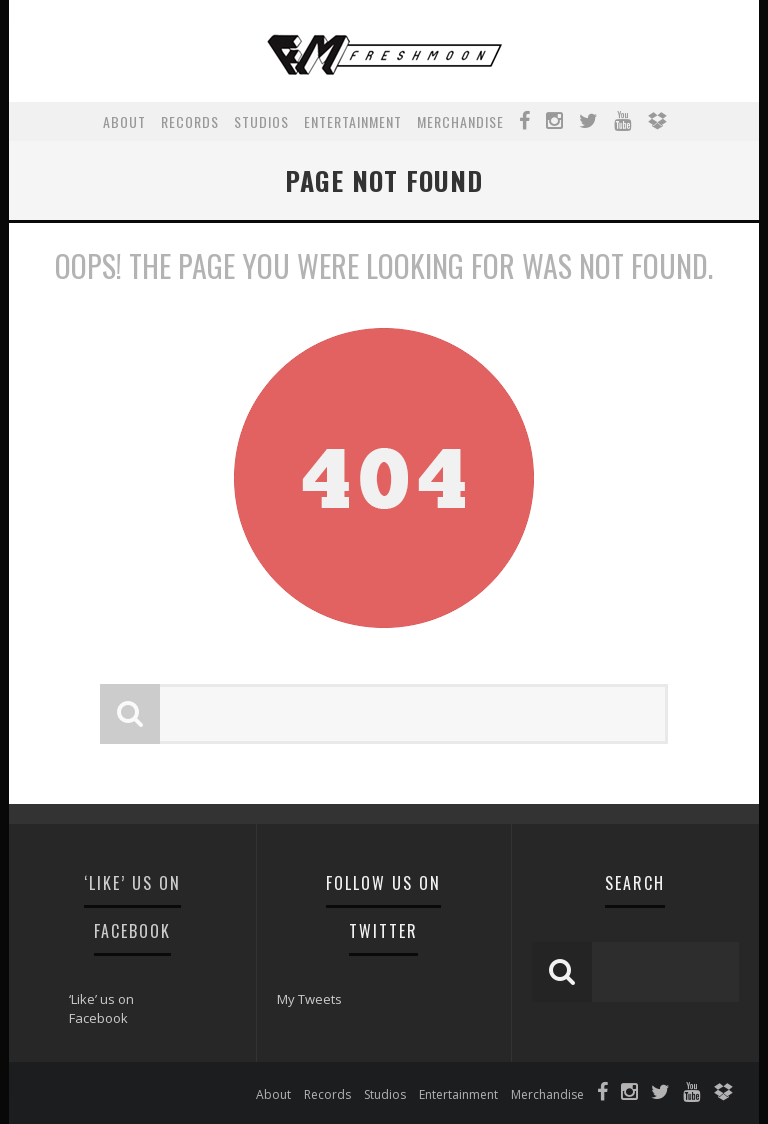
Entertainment (353, 121)
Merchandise (460, 121)
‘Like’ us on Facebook (101, 1009)
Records (190, 121)
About (124, 121)
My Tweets (309, 999)
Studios (261, 121)
